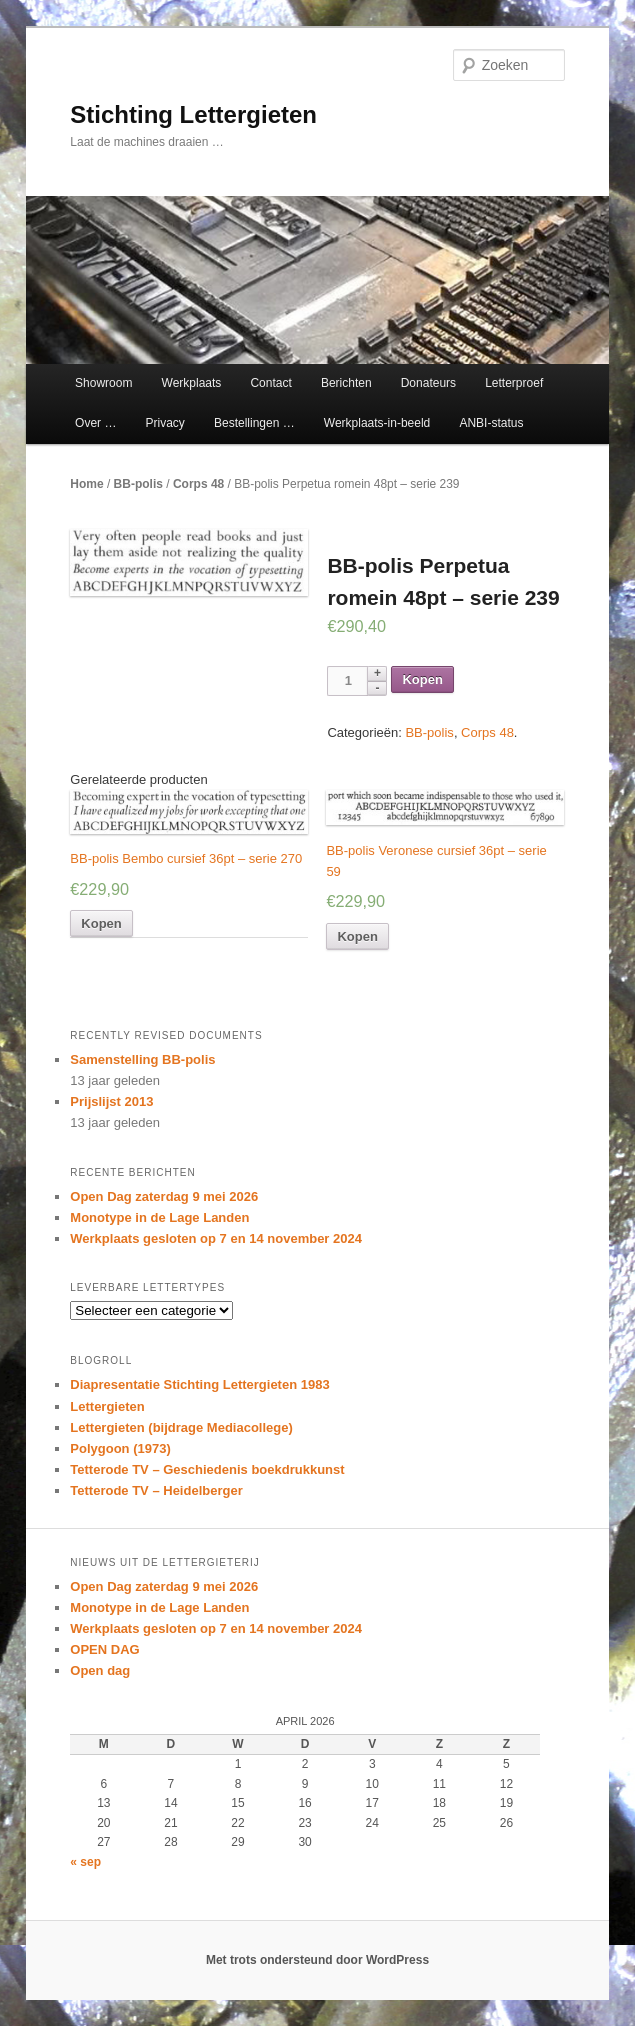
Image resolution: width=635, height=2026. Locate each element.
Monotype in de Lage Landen (159, 1217)
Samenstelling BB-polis (142, 1059)
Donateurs (428, 383)
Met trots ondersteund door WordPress (317, 1960)
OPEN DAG (104, 1649)
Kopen (422, 679)
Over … (95, 423)
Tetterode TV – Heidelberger (156, 1490)
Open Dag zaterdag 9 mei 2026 (164, 1196)
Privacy (165, 423)
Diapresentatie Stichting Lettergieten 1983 (199, 1384)
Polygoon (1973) (120, 1448)
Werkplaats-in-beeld (377, 423)
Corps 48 (198, 484)
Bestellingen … (254, 423)
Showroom (103, 383)
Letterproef (514, 383)
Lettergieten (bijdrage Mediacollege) (181, 1427)
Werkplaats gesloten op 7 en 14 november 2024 (216, 1238)
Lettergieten (107, 1406)
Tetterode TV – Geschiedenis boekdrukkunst (207, 1469)
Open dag (100, 1670)
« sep (85, 1862)
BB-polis (138, 484)
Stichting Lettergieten (193, 114)
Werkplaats (192, 383)
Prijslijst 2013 (111, 1101)
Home (86, 484)
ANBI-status (491, 423)
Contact (270, 383)
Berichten (346, 383)
